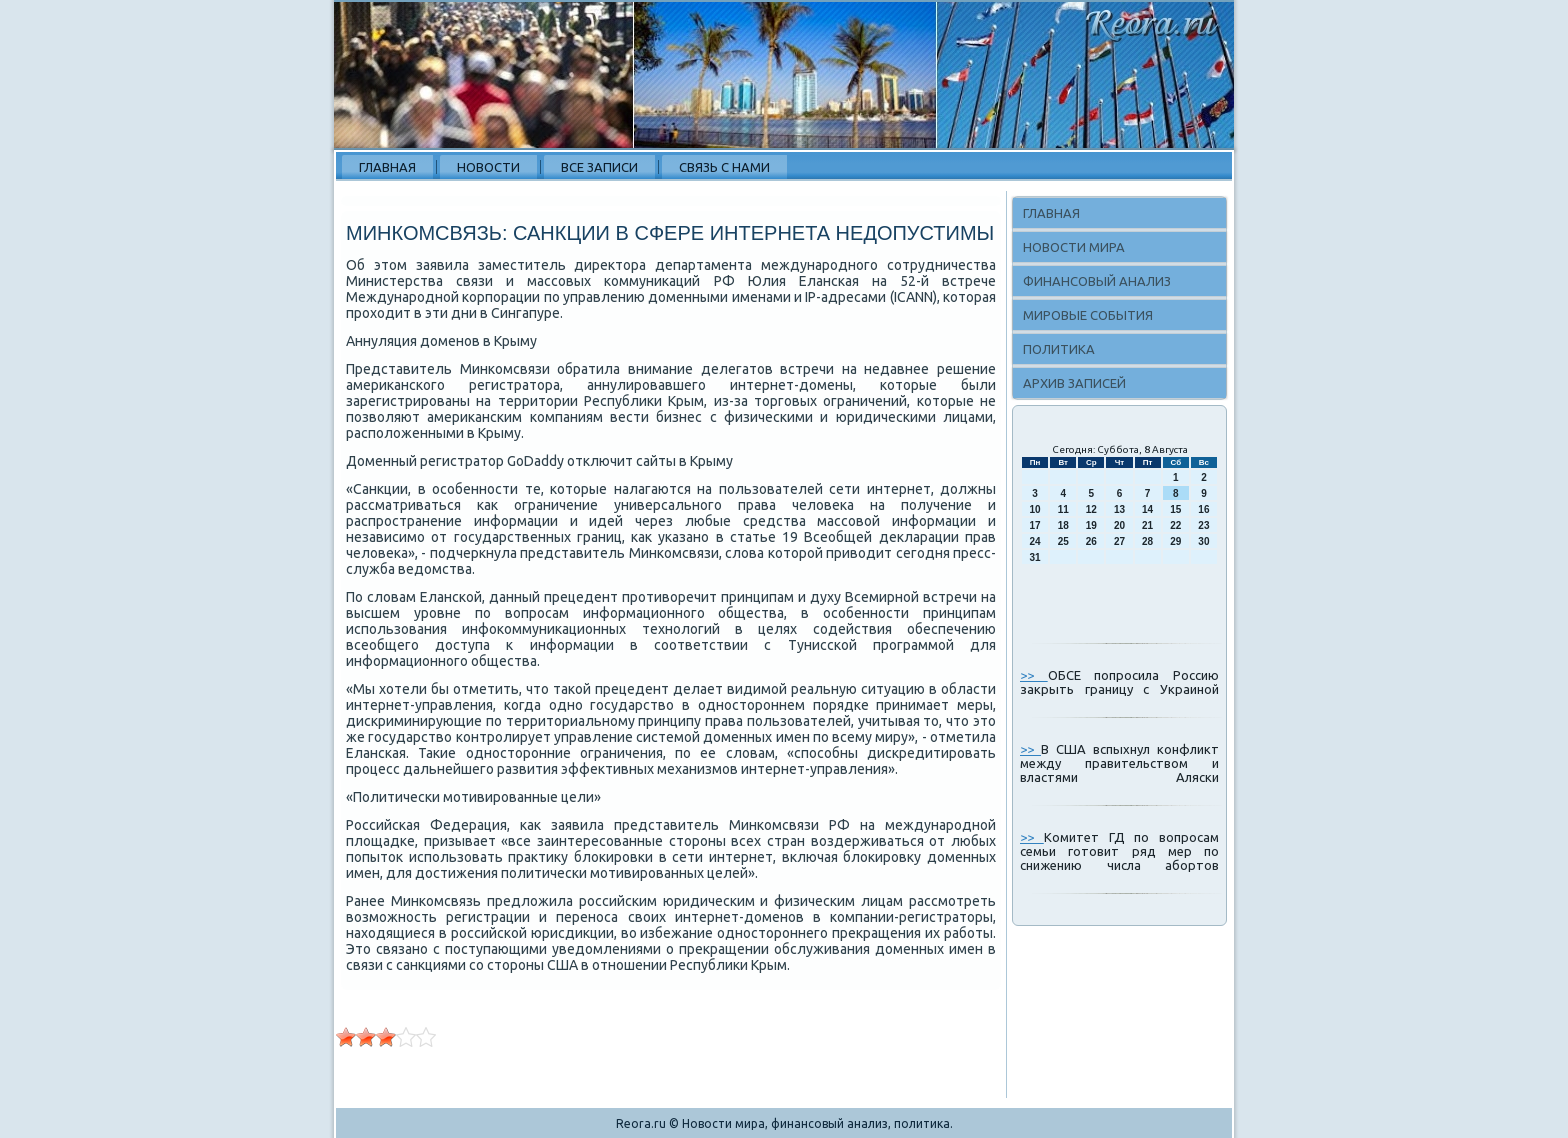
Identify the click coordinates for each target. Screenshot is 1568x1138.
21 (1147, 525)
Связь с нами (724, 167)
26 (1091, 541)
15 (1175, 509)
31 (1035, 557)
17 (1035, 525)
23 (1203, 525)
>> (1034, 675)
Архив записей (1074, 383)
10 (1035, 509)
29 (1175, 541)
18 (1063, 525)
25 (1063, 541)
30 (1203, 541)
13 (1119, 509)
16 (1203, 509)
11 (1063, 509)
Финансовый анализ (1097, 281)
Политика (1059, 349)
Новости (488, 167)
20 (1119, 525)
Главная (387, 167)
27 (1119, 541)
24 (1035, 541)
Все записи (599, 167)
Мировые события (1088, 315)
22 (1175, 525)
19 (1091, 525)
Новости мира (1074, 247)
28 (1147, 541)
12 (1091, 509)
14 (1147, 509)
